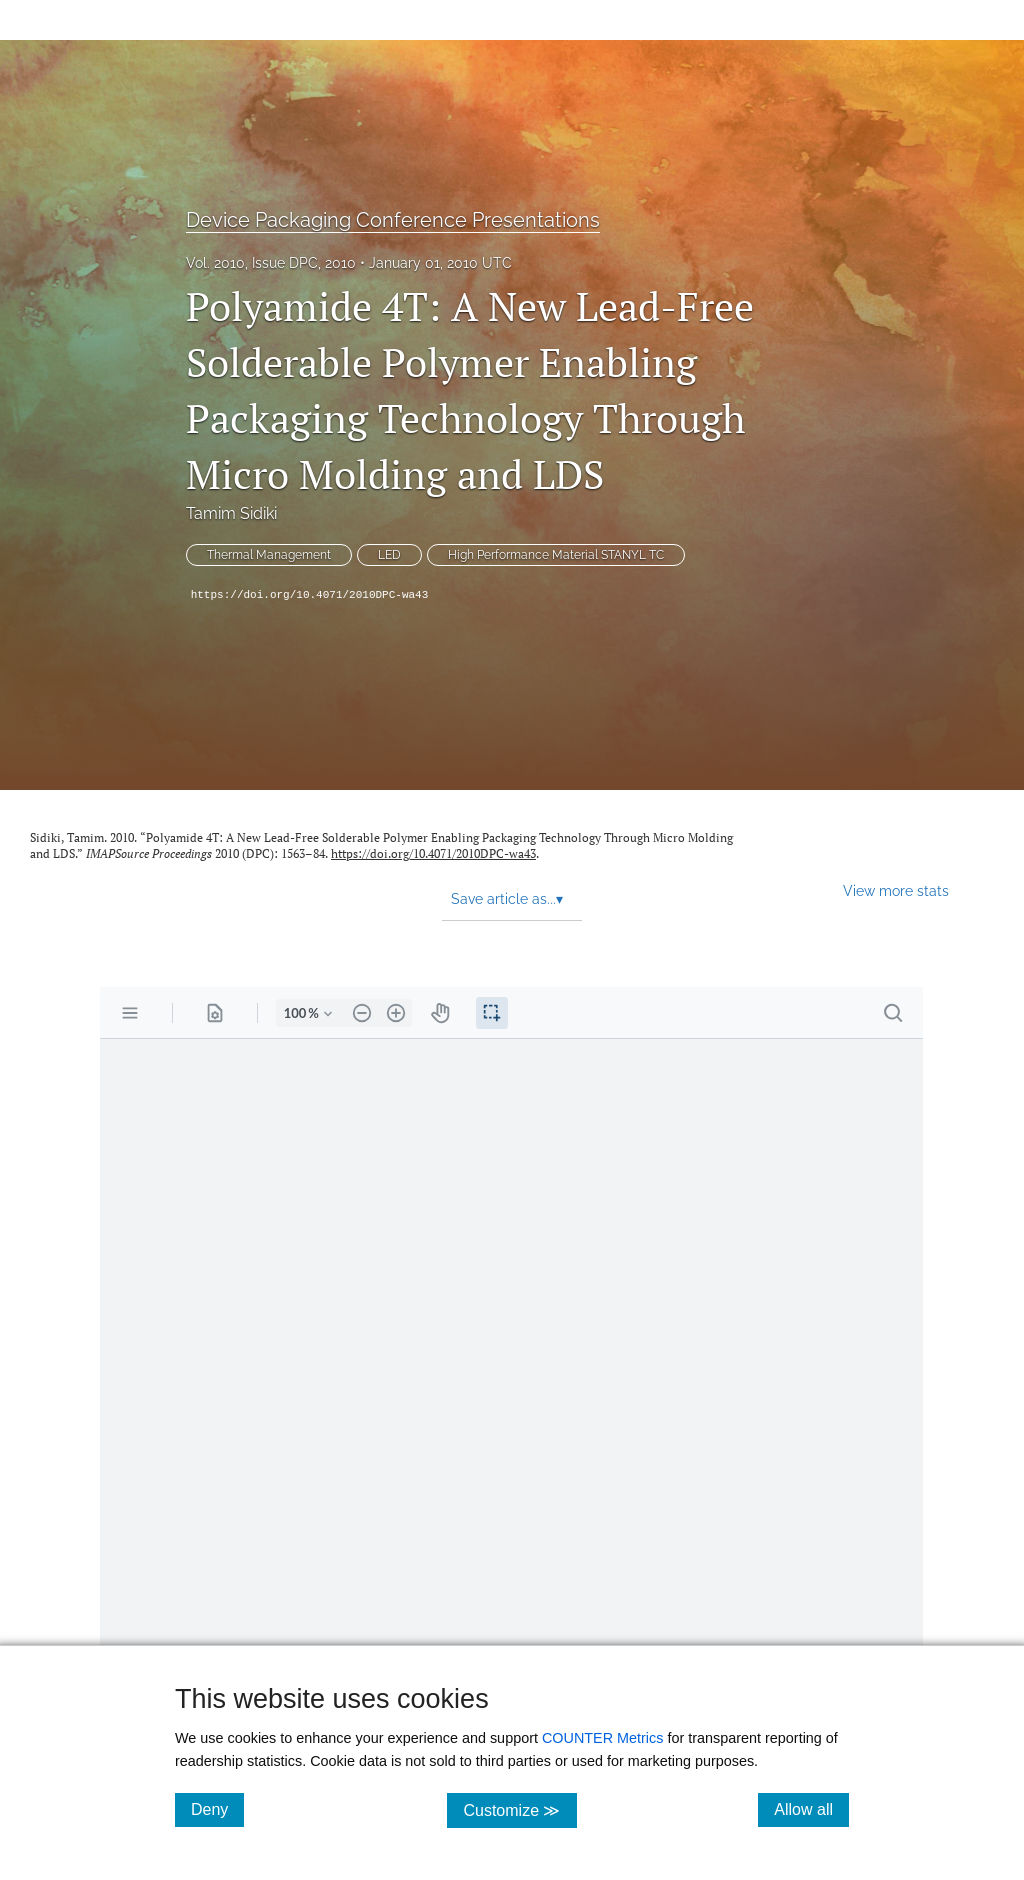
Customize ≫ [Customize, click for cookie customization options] (519, 1809)
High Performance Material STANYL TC (556, 555)
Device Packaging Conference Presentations (393, 220)
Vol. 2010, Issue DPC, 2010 (271, 263)
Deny (217, 1809)
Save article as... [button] (507, 899)
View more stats (896, 890)
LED (389, 555)
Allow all (811, 1809)
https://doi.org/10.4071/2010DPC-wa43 (310, 595)
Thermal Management (269, 555)
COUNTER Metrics (603, 1738)
